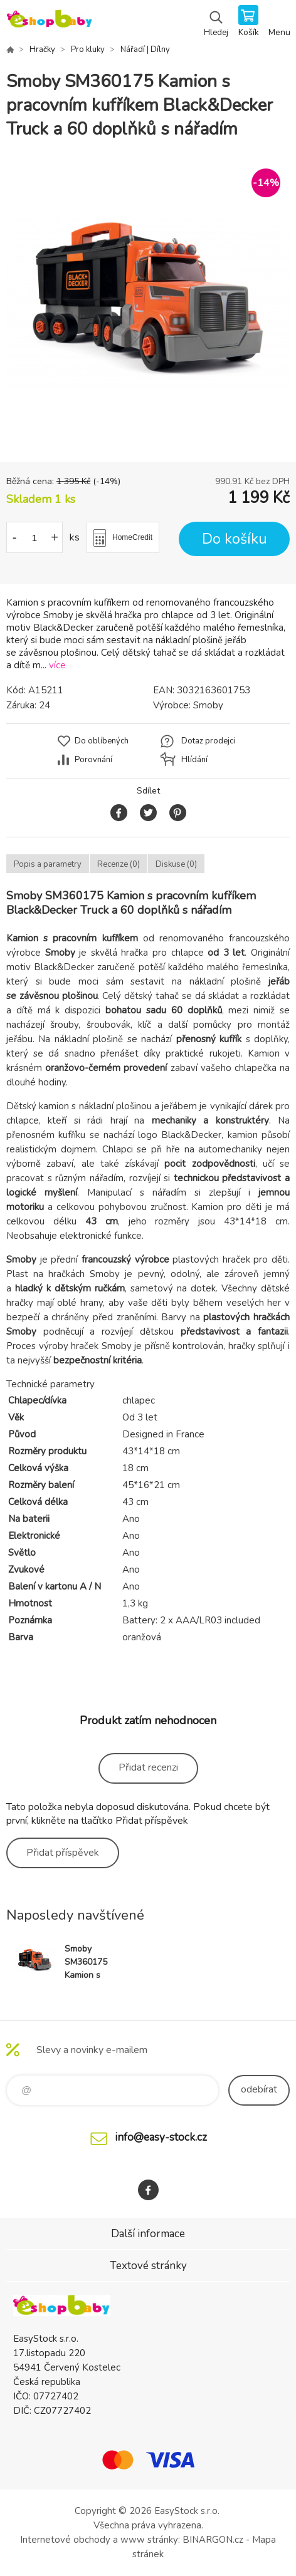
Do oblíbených (102, 741)
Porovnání (93, 759)
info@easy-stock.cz (161, 2137)
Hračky (42, 49)
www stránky (149, 2539)
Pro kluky (88, 49)
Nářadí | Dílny (145, 49)
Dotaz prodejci (208, 741)
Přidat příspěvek (62, 1853)
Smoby (208, 705)
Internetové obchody (65, 2539)
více (57, 665)
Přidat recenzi (148, 1767)
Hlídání (194, 759)
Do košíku (234, 539)
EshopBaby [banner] (49, 22)
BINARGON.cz (212, 2539)
